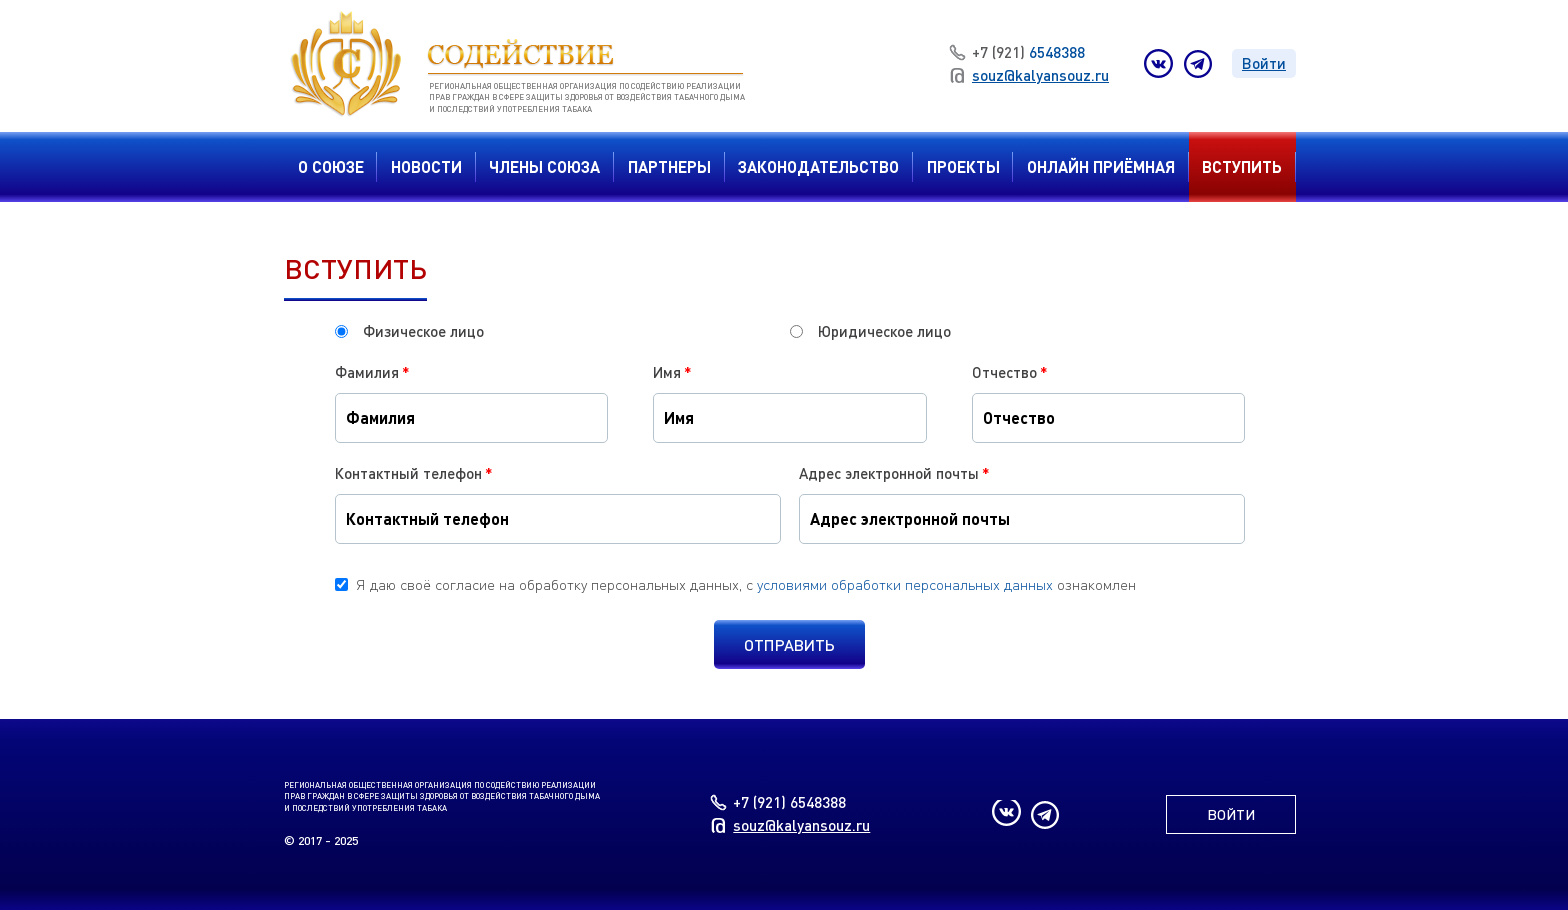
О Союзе (331, 166)
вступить (1242, 166)
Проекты (963, 166)
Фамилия (372, 372)
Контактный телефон (414, 473)
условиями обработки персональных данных (905, 584)
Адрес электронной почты (894, 473)
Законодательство (818, 166)
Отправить (789, 644)
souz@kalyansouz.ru (1029, 75)
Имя (672, 372)
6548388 (1017, 52)
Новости (426, 166)
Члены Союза (544, 166)
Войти (1264, 63)
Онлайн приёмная (1101, 166)
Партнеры (669, 166)
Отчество (1010, 372)
